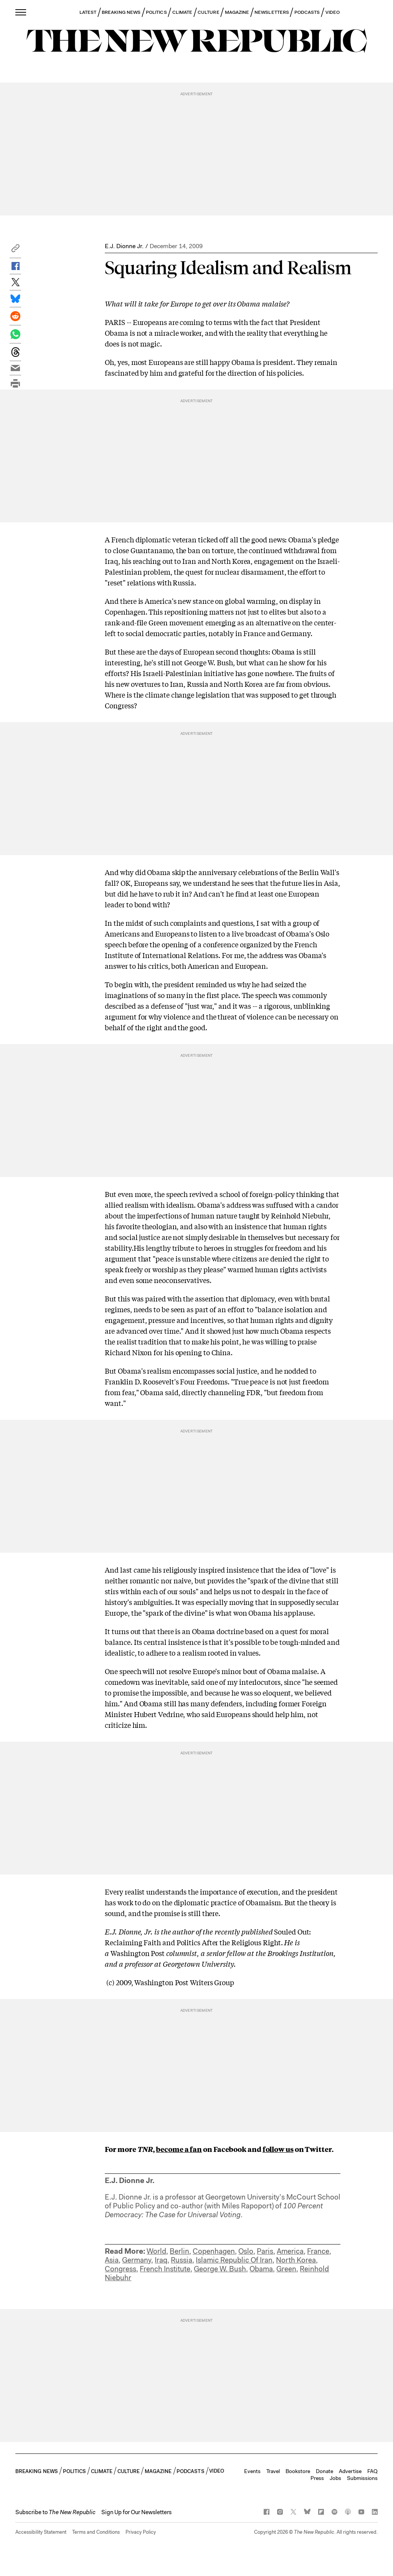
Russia (181, 2260)
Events (252, 2471)
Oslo (245, 2251)
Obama (261, 2269)
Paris (265, 2251)
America (290, 2251)
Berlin (179, 2251)
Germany (136, 2260)
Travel (273, 2471)
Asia (112, 2260)
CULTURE (209, 12)
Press (317, 2478)
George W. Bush (220, 2269)
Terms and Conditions (96, 2532)
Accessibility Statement (40, 2532)
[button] (15, 250)
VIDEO (332, 12)
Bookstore (298, 2471)
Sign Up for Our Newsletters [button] (136, 2512)
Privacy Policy (140, 2532)
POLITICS (156, 12)
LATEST (87, 12)
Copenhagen (214, 2251)
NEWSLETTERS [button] (271, 12)
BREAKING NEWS (121, 12)
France (318, 2251)
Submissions (362, 2478)
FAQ (372, 2471)
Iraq (161, 2260)
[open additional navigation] (21, 12)
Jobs (335, 2478)
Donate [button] (324, 2471)
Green (286, 2269)
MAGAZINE (237, 12)
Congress (120, 2269)
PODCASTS (307, 12)
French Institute (165, 2269)
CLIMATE (182, 12)
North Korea (296, 2260)
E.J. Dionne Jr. (124, 246)
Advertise (350, 2471)
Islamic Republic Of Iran (234, 2260)
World (156, 2251)
